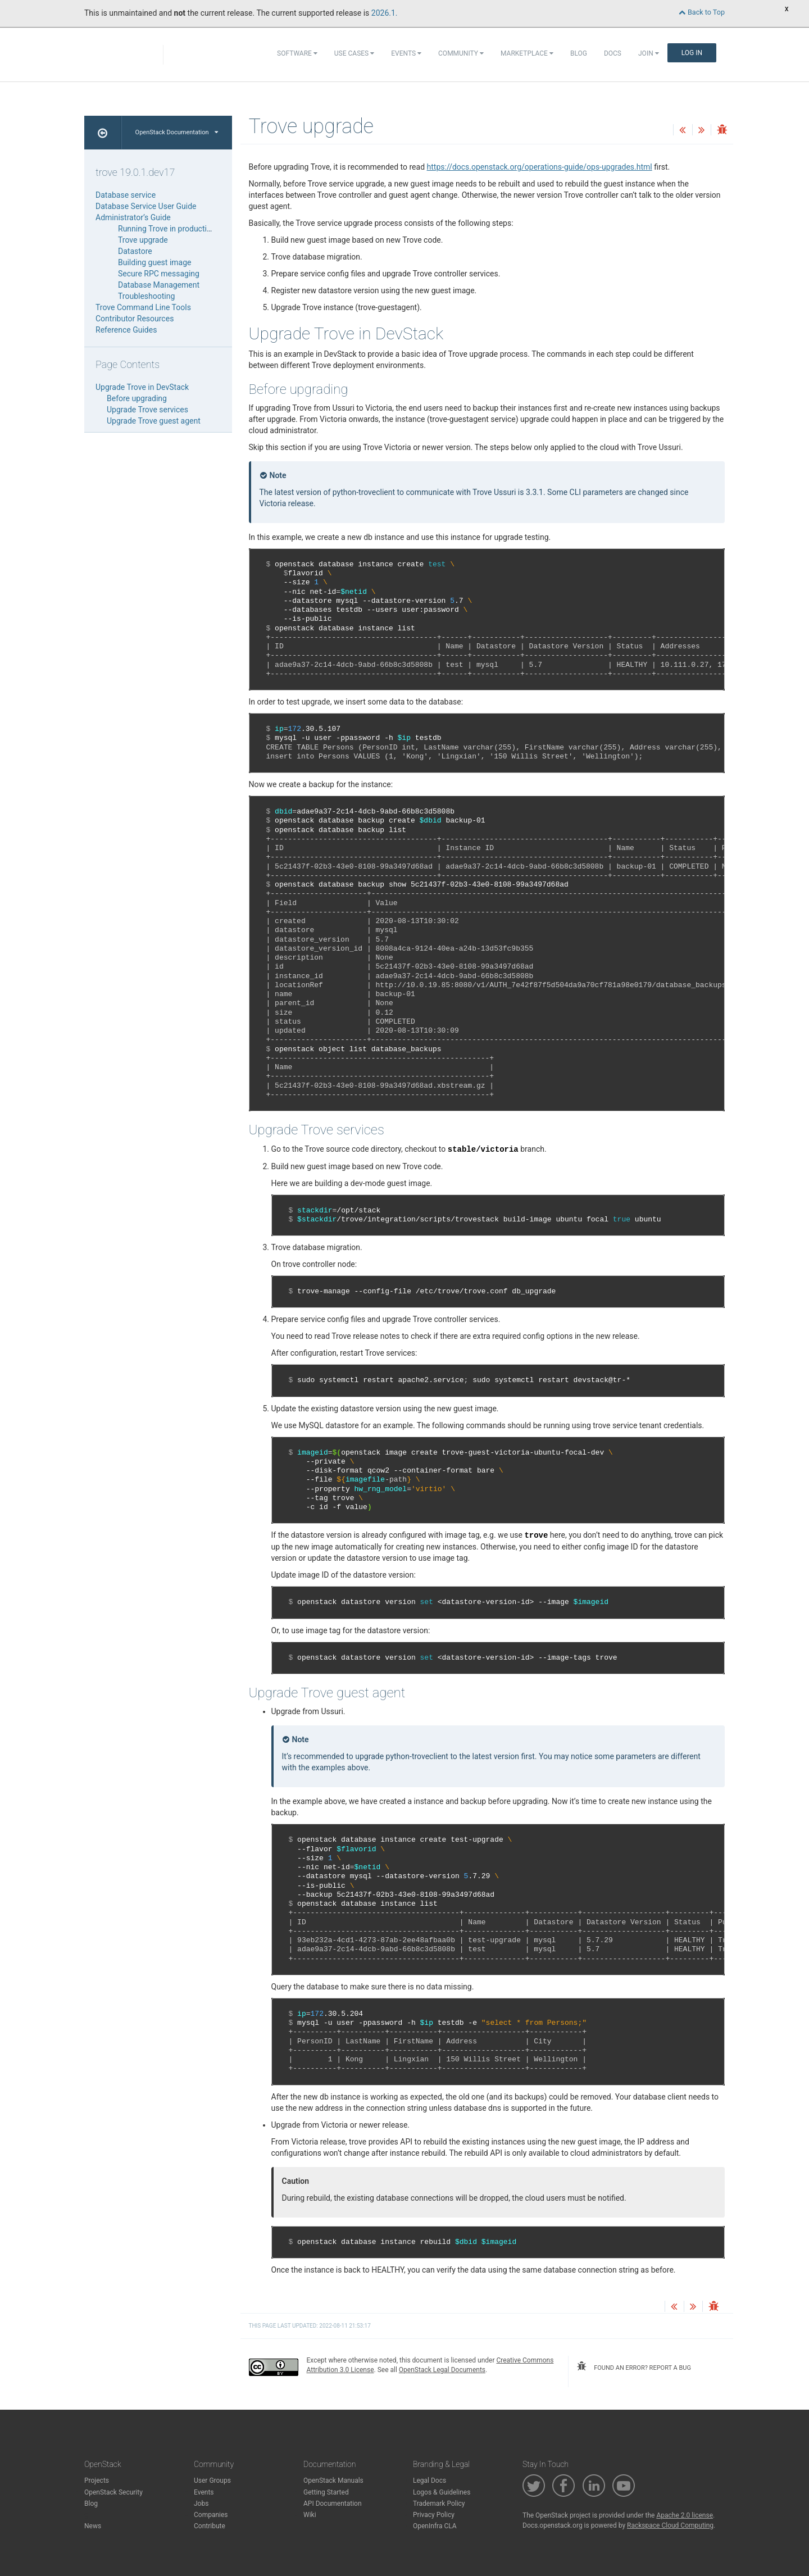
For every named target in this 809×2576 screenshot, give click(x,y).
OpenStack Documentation (176, 132)
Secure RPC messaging (158, 273)
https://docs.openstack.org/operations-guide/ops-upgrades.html (539, 166)
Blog (578, 53)
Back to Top (702, 12)
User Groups (212, 2480)
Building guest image (154, 262)
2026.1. (384, 12)
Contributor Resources (135, 318)
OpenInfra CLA (435, 2526)
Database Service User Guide (146, 206)
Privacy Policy (434, 2515)
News (92, 2526)
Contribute (209, 2526)
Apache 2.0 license (684, 2515)
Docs (612, 53)
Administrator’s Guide (133, 217)
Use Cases (354, 53)
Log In (691, 53)
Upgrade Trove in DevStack (142, 387)
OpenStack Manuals (333, 2480)
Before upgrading (137, 398)
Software (297, 53)
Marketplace (527, 53)
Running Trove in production (167, 228)
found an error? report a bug (633, 2366)
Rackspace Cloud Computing (670, 2525)
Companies (211, 2515)
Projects (96, 2480)
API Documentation (332, 2503)
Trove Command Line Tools (143, 307)
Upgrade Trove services (147, 409)
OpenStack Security (113, 2492)
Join (648, 53)
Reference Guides (126, 329)
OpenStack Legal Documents (442, 2370)
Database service (126, 194)
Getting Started (326, 2492)
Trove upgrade (143, 239)
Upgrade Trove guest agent (154, 420)
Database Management (158, 284)
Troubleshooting (146, 296)
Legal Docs (429, 2480)
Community (461, 53)
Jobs (201, 2503)
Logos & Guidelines (441, 2492)
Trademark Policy (439, 2503)
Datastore (135, 251)
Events (406, 53)
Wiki (309, 2515)
